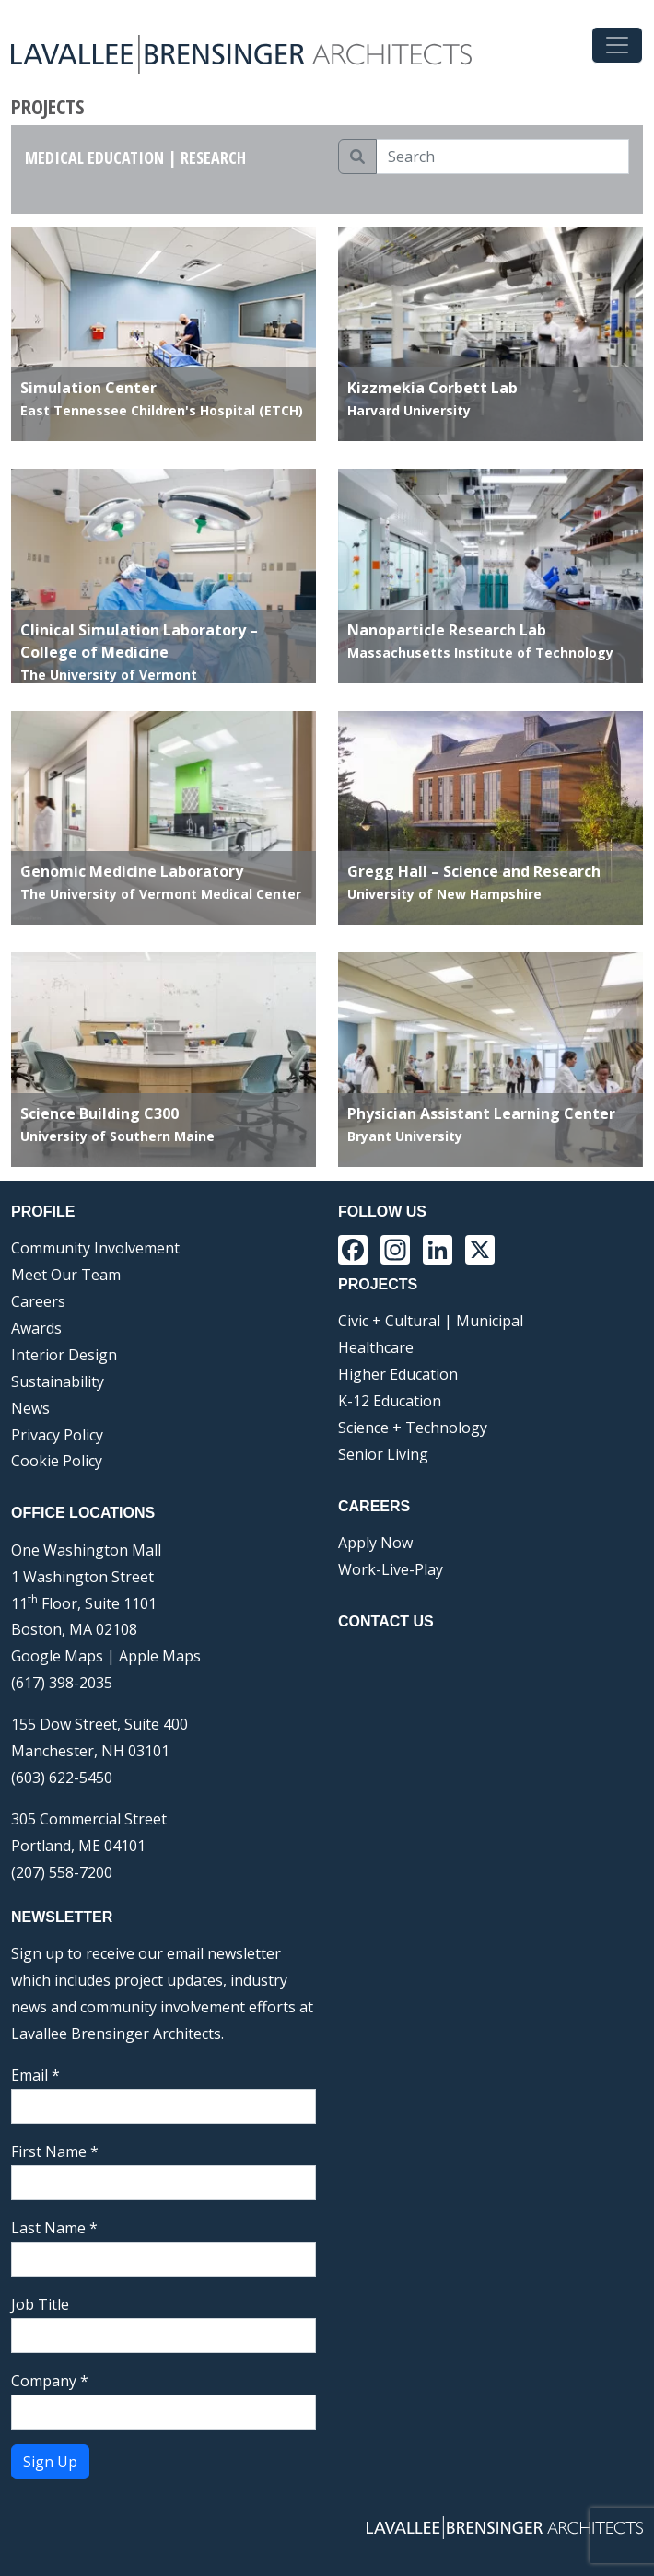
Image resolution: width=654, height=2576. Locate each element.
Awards (36, 1328)
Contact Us (386, 1621)
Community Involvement (95, 1248)
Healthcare (376, 1347)
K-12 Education (389, 1401)
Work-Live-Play (390, 1569)
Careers (38, 1301)
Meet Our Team (66, 1275)
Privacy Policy (57, 1435)
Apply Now (375, 1543)
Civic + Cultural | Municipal (430, 1321)
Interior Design (64, 1355)
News (30, 1408)
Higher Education (398, 1374)
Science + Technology (412, 1427)
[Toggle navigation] (617, 45)
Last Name (54, 2228)
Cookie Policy (56, 1461)
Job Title (40, 2304)
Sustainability (57, 1381)
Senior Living (383, 1454)
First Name (55, 2151)
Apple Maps (160, 1656)
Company (49, 2381)
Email (35, 2075)
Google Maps (57, 1656)
